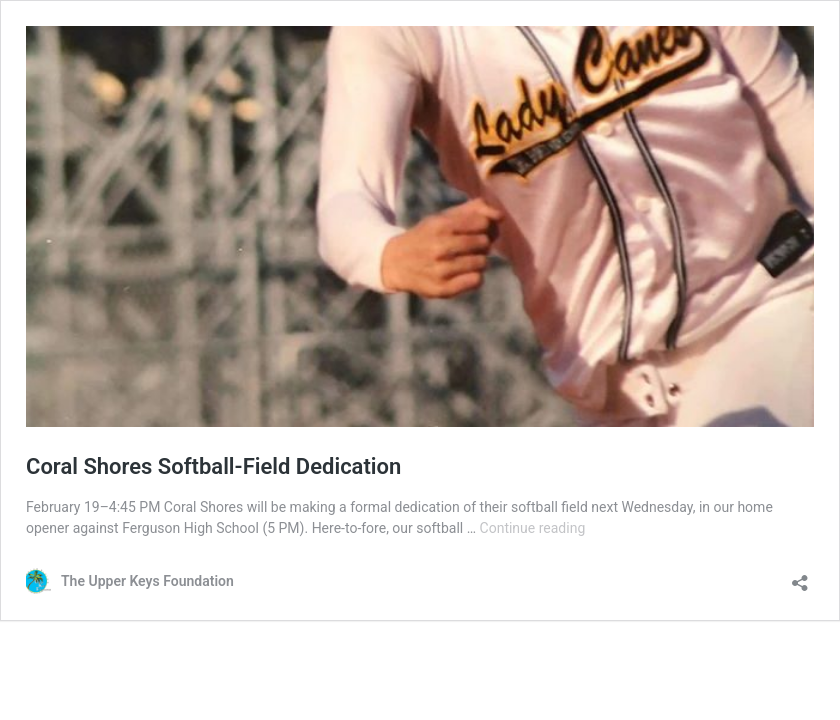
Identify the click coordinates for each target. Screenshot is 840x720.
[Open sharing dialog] (800, 576)
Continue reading (533, 528)
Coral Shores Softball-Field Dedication (213, 466)
